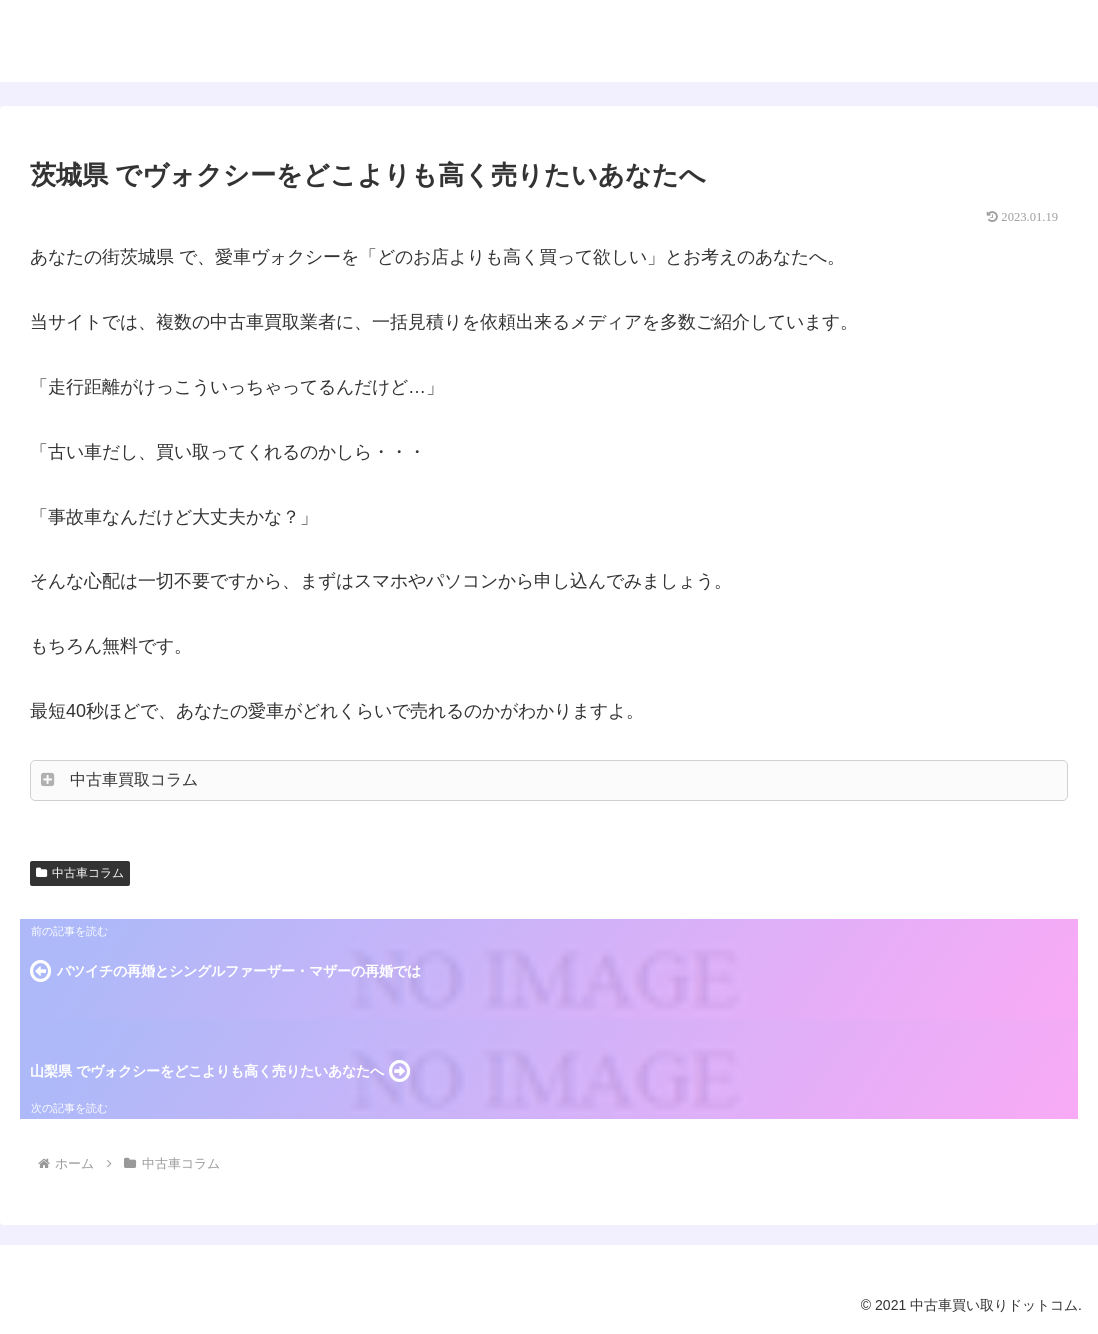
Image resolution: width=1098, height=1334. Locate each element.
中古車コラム (80, 873)
